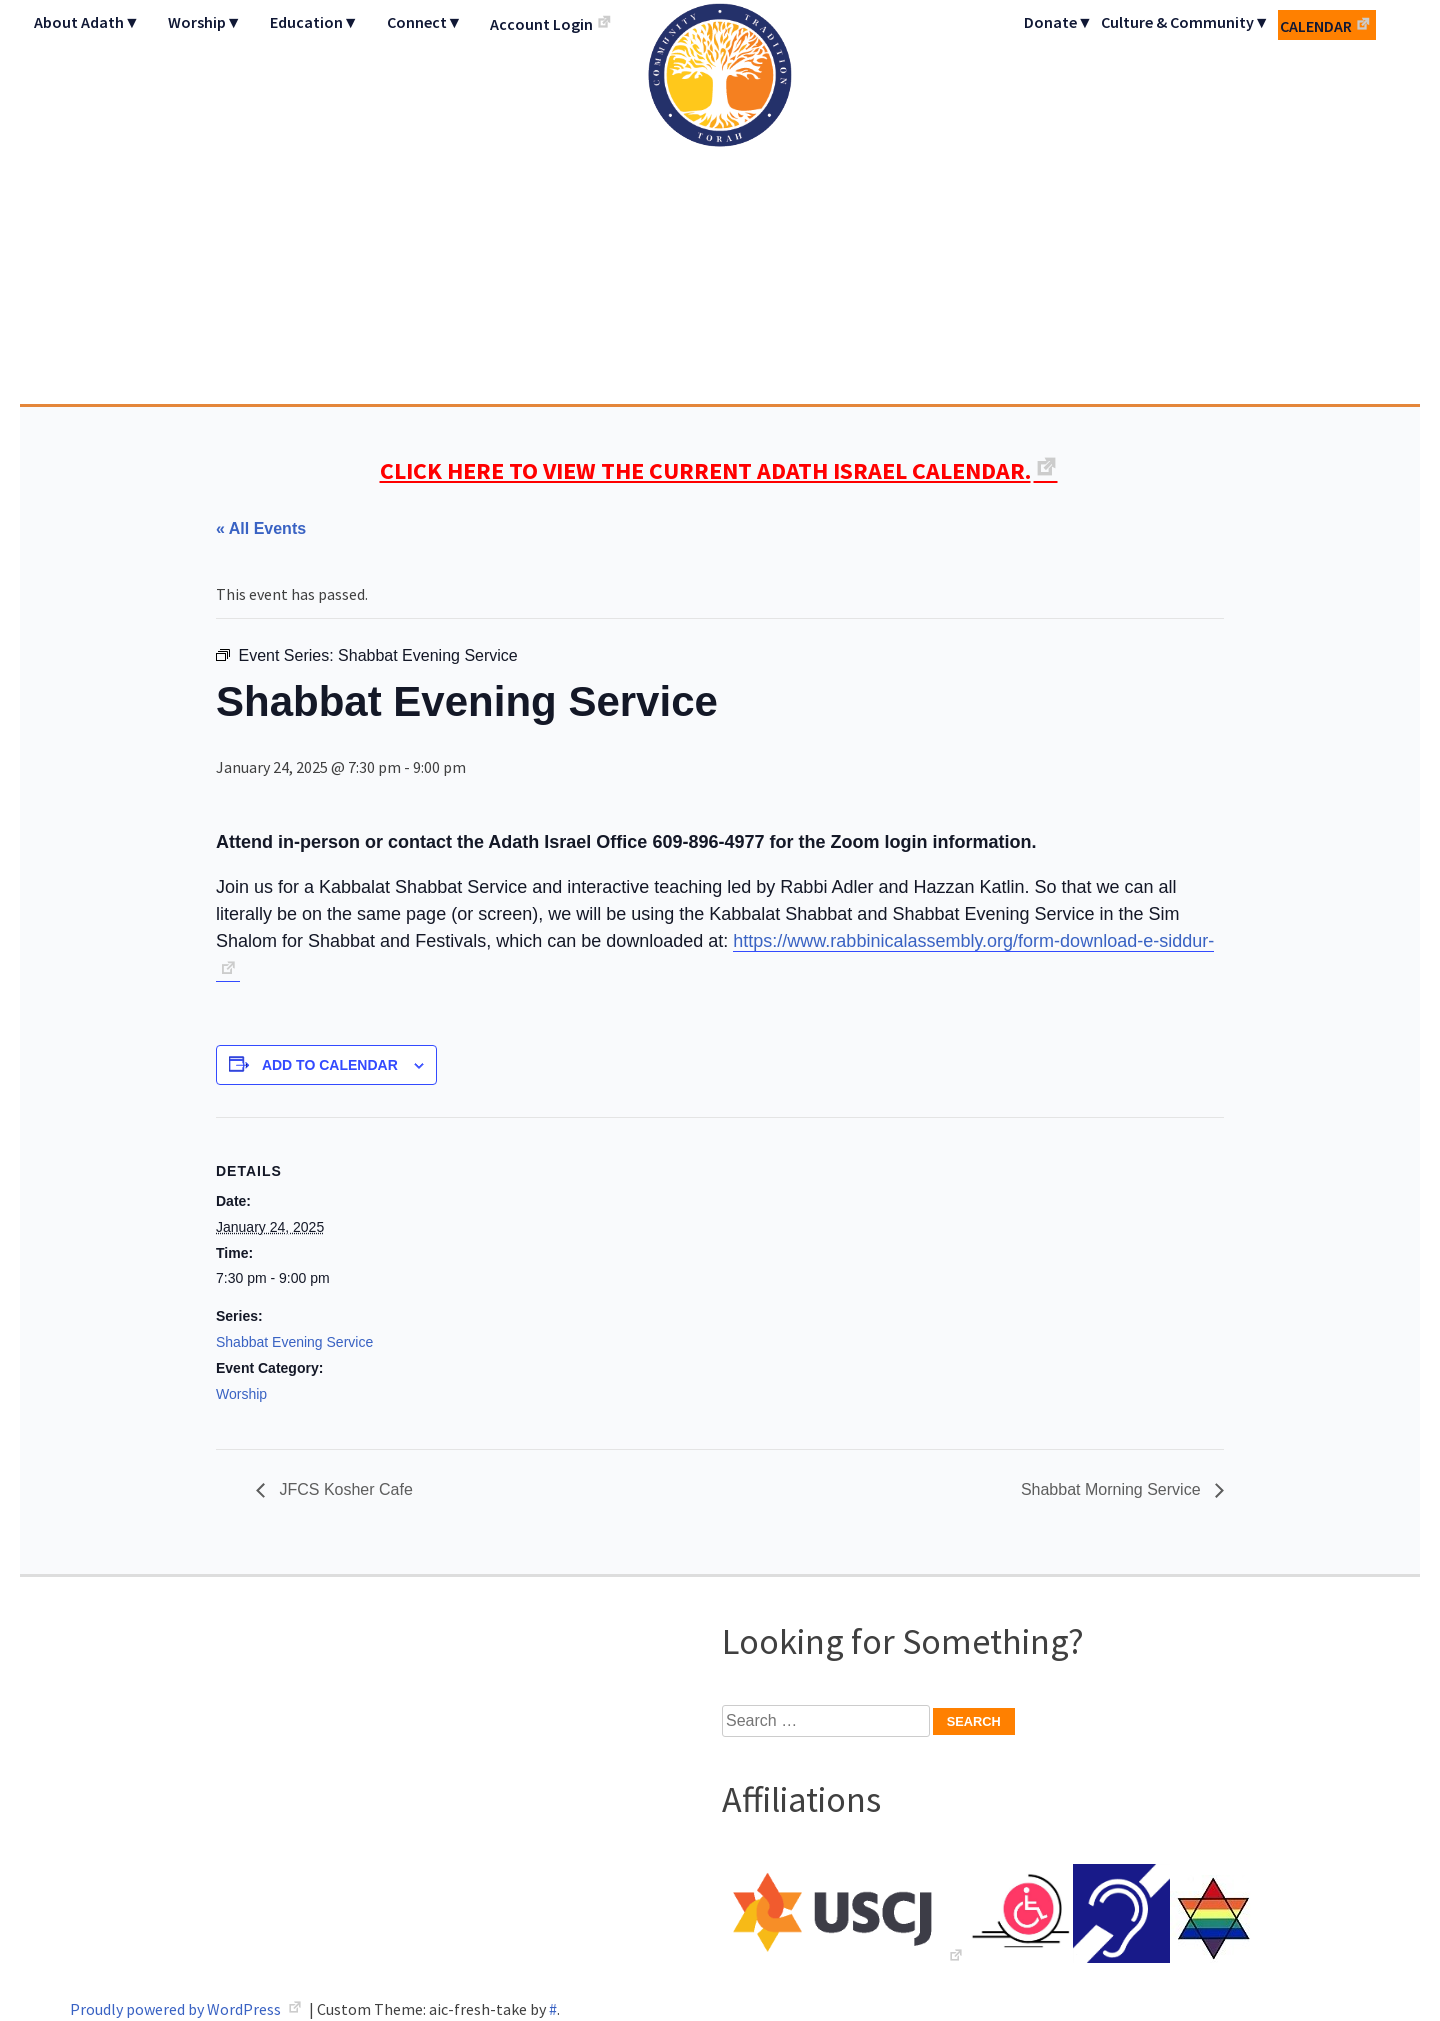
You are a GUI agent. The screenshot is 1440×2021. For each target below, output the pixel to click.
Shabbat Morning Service (1113, 1489)
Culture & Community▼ (1185, 22)
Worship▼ (205, 22)
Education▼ (314, 22)
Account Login (541, 24)
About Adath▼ (87, 22)
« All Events (261, 528)
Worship (241, 1394)
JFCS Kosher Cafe (344, 1489)
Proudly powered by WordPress (177, 2009)
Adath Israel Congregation (720, 202)
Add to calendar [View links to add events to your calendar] (330, 1065)
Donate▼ (1058, 22)
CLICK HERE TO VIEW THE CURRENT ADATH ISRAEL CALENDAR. (705, 470)
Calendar (1316, 26)
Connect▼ (425, 22)
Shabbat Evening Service (294, 1342)
